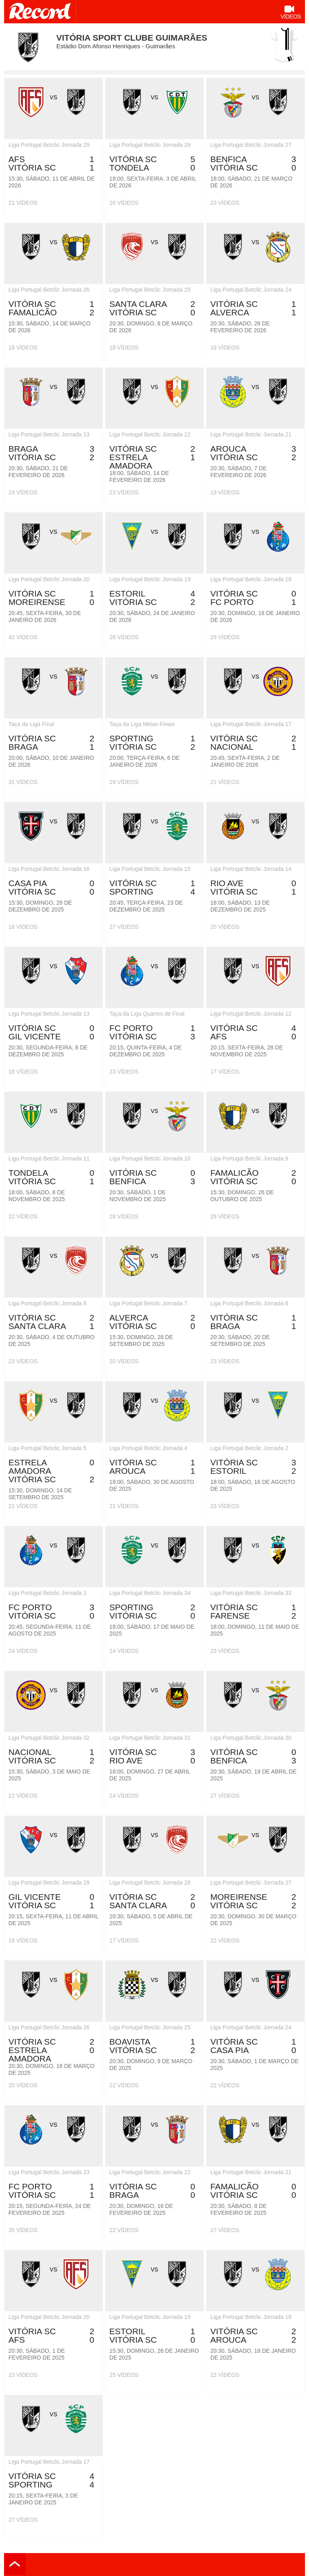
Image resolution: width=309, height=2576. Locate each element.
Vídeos (290, 13)
